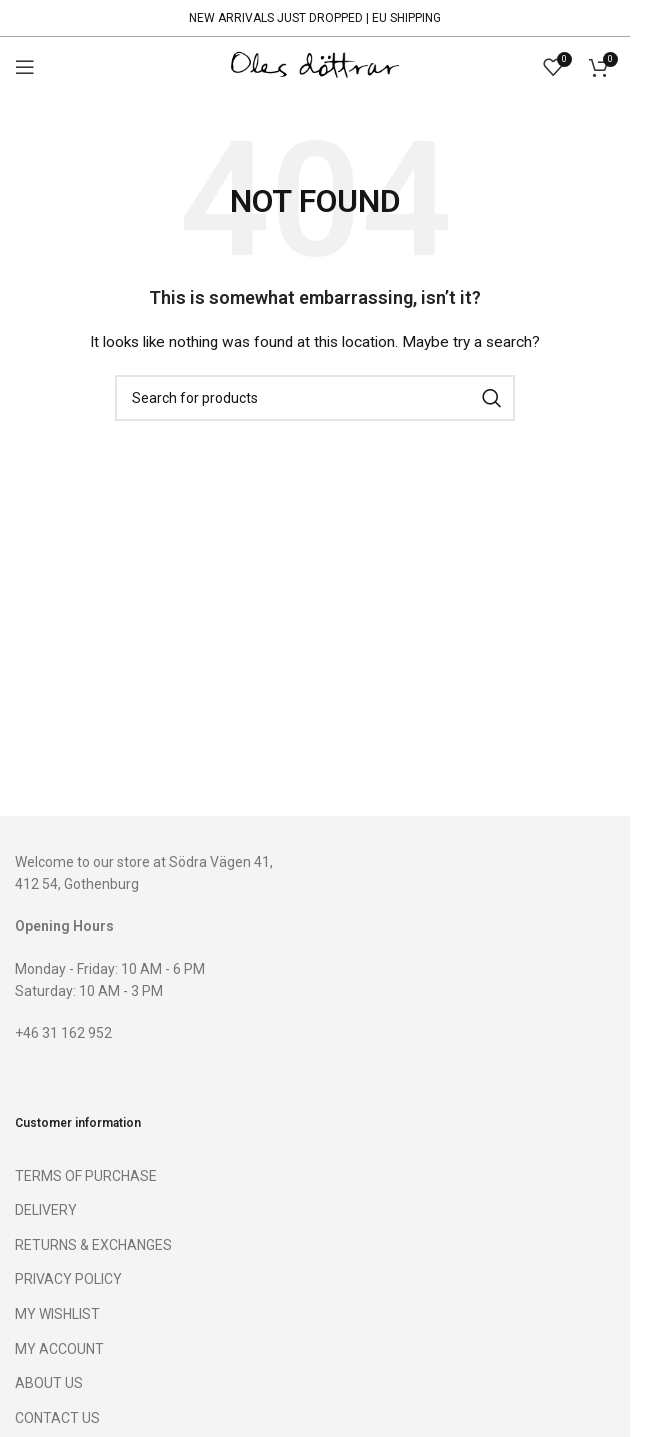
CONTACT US (57, 1418)
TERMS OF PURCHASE (86, 1176)
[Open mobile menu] (25, 67)
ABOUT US (49, 1383)
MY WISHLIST (57, 1314)
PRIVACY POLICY (68, 1279)
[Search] (315, 398)
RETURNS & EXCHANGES (93, 1245)
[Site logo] (315, 66)
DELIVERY (46, 1210)
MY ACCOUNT (59, 1349)
